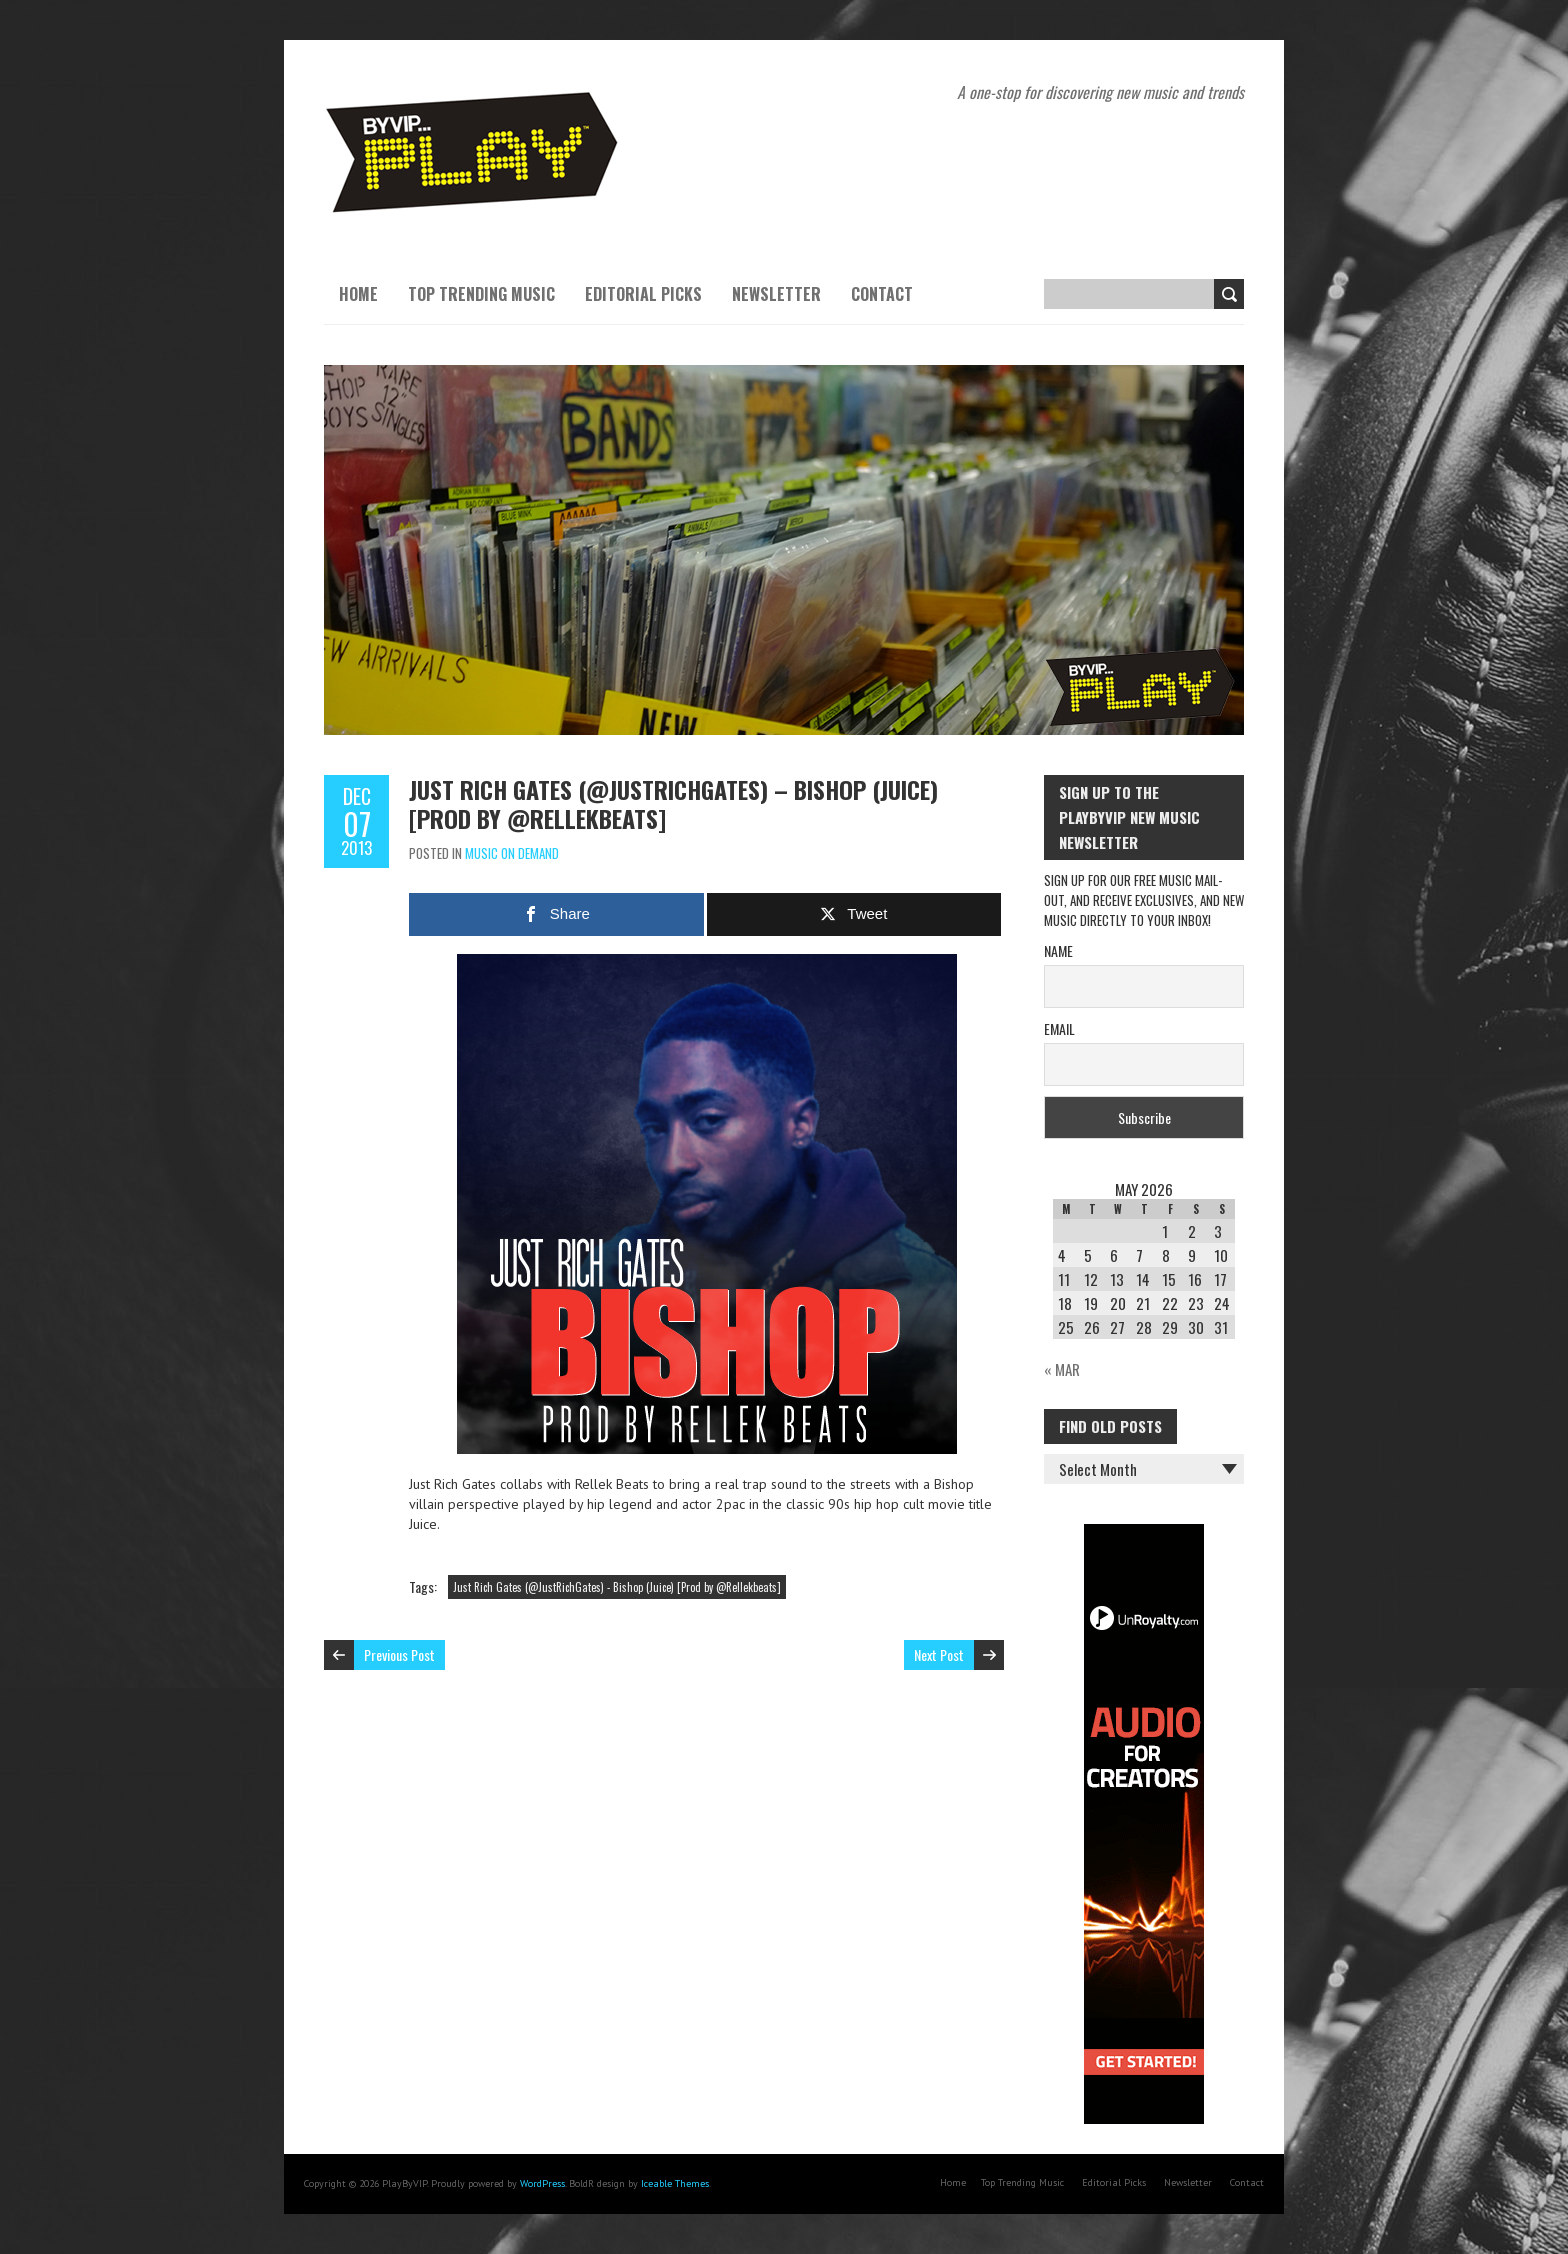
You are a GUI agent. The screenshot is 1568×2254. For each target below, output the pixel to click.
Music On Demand (512, 853)
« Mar (1062, 1369)
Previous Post (399, 1654)
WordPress (542, 2183)
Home (358, 294)
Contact (882, 294)
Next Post (939, 1654)
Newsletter (776, 294)
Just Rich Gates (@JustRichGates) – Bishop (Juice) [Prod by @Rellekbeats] (673, 803)
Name (1058, 950)
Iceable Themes (675, 2183)
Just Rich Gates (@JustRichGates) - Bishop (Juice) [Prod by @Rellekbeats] (617, 1587)
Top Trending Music (481, 294)
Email (1059, 1028)
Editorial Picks (643, 294)
